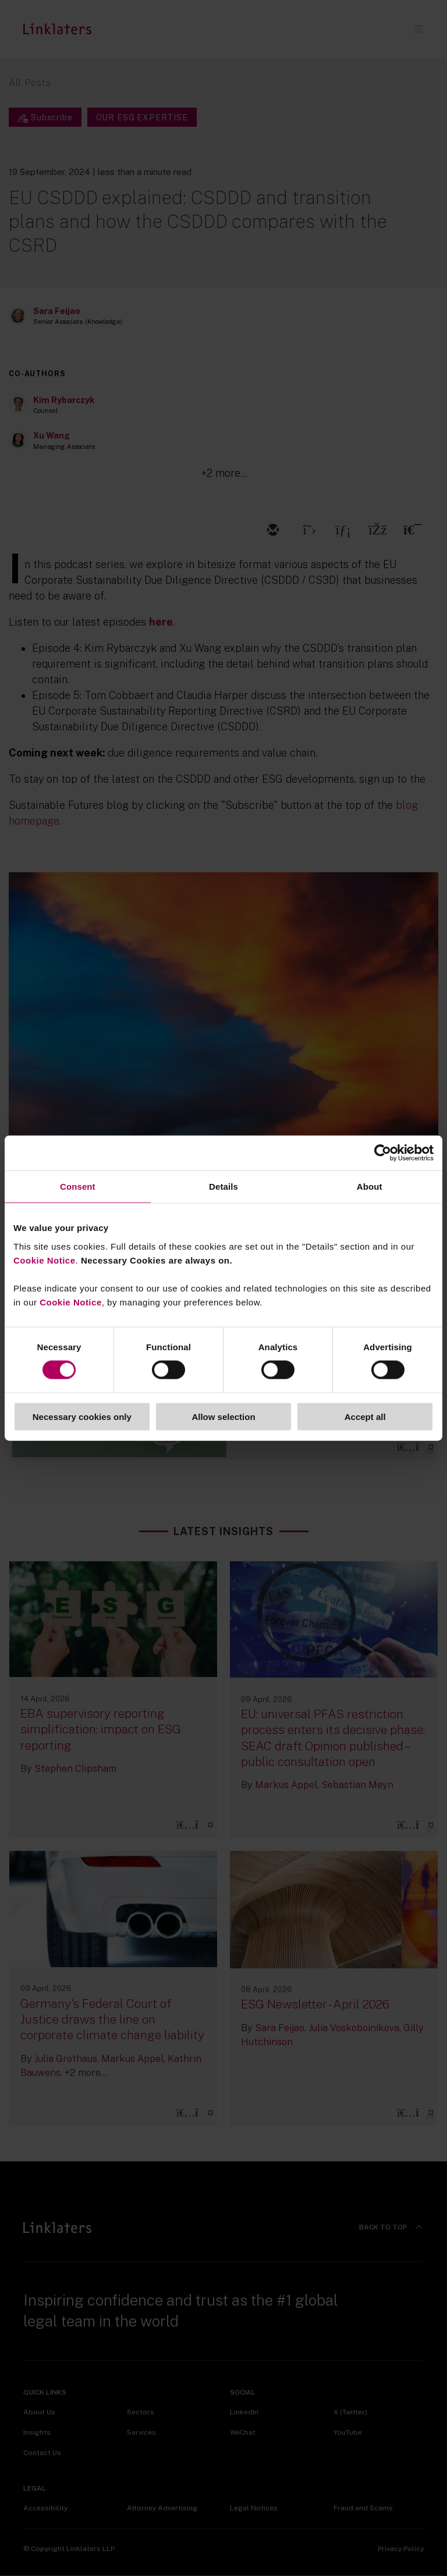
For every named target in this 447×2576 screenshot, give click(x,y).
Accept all (365, 1416)
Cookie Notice (44, 1260)
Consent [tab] (77, 1186)
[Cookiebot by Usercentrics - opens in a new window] (383, 1153)
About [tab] (369, 1186)
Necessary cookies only (82, 1416)
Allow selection (223, 1416)
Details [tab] (223, 1186)
